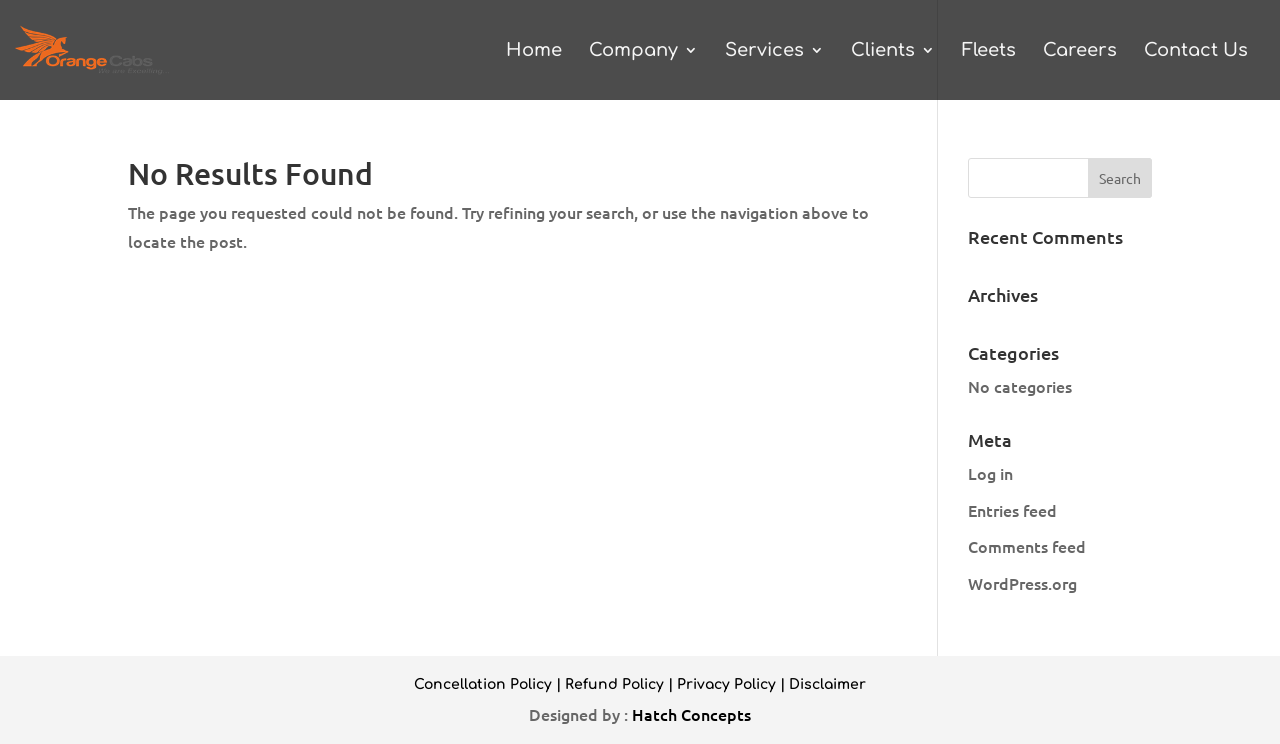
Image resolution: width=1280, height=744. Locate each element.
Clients (883, 51)
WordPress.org (1022, 583)
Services (764, 51)
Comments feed (1027, 546)
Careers (1080, 51)
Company (633, 51)
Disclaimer (827, 684)
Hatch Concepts (691, 714)
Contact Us (1196, 51)
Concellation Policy (483, 684)
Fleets (989, 51)
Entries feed (1012, 510)
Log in (990, 473)
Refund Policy (614, 684)
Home (534, 51)
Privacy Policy (726, 684)
